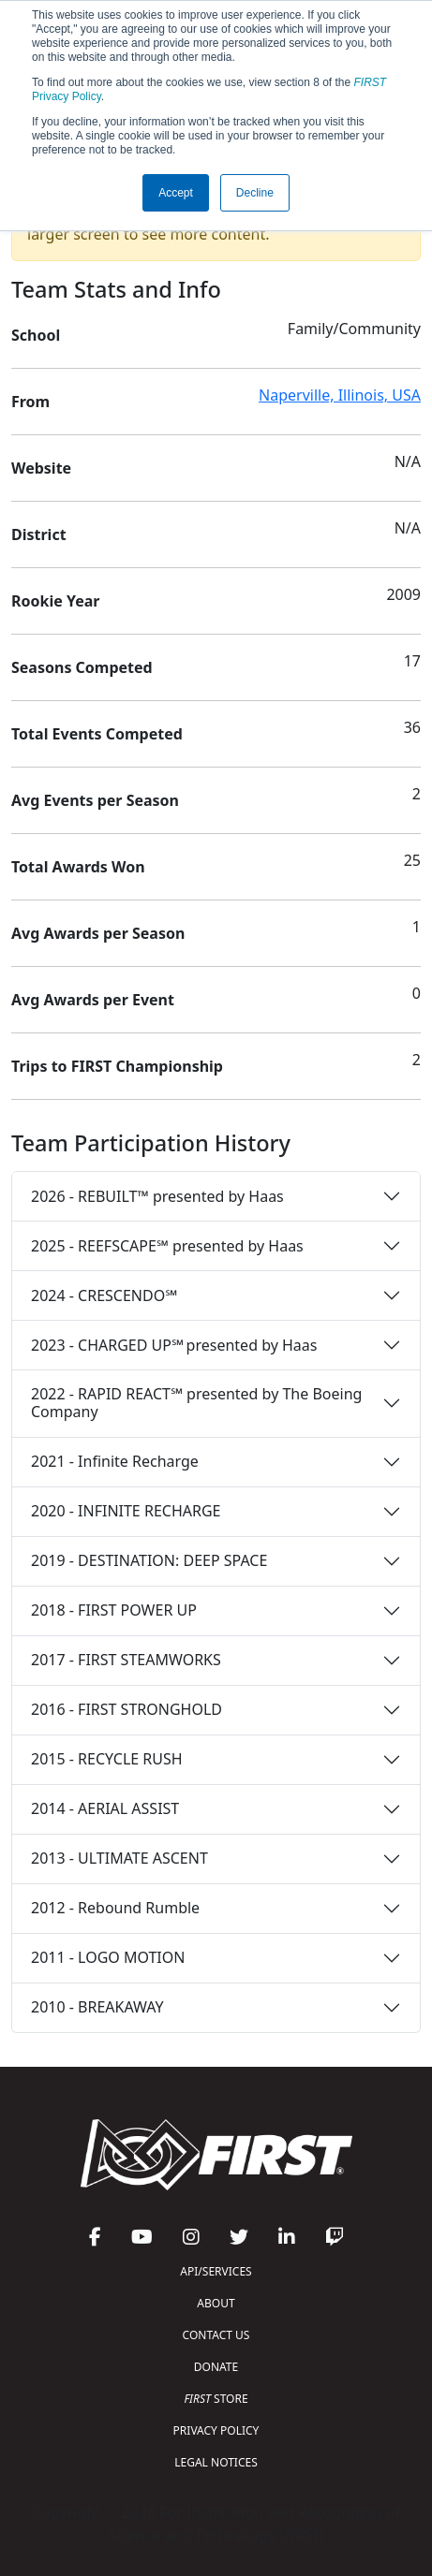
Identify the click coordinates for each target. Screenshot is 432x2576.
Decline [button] (255, 192)
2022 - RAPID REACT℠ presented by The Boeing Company (196, 1402)
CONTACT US (216, 2335)
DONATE (216, 2367)
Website (41, 468)
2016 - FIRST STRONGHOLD (126, 1709)
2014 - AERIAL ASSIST (105, 1808)
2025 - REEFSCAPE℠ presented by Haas (167, 1246)
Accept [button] (175, 192)
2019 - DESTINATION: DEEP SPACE (149, 1560)
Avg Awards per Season (98, 933)
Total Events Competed (97, 734)
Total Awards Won (78, 866)
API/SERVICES (215, 2271)
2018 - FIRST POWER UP (114, 1610)
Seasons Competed (82, 667)
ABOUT (215, 2303)
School (35, 335)
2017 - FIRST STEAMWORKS (126, 1659)
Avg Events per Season (95, 800)
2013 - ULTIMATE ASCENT (119, 1858)
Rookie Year (55, 601)
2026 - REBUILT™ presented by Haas (157, 1196)
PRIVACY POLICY (216, 2430)
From (30, 401)
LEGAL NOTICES (216, 2462)
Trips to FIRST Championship (117, 1066)
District (39, 534)
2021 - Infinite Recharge (115, 1461)
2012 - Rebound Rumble (115, 1907)
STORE (215, 2399)
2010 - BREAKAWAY (97, 2007)
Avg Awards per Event (92, 999)
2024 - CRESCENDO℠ (104, 1295)
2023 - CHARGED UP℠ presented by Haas (174, 1345)
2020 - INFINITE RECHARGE (125, 1510)
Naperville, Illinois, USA (340, 395)
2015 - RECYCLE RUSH (107, 1759)
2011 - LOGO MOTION (108, 1957)
